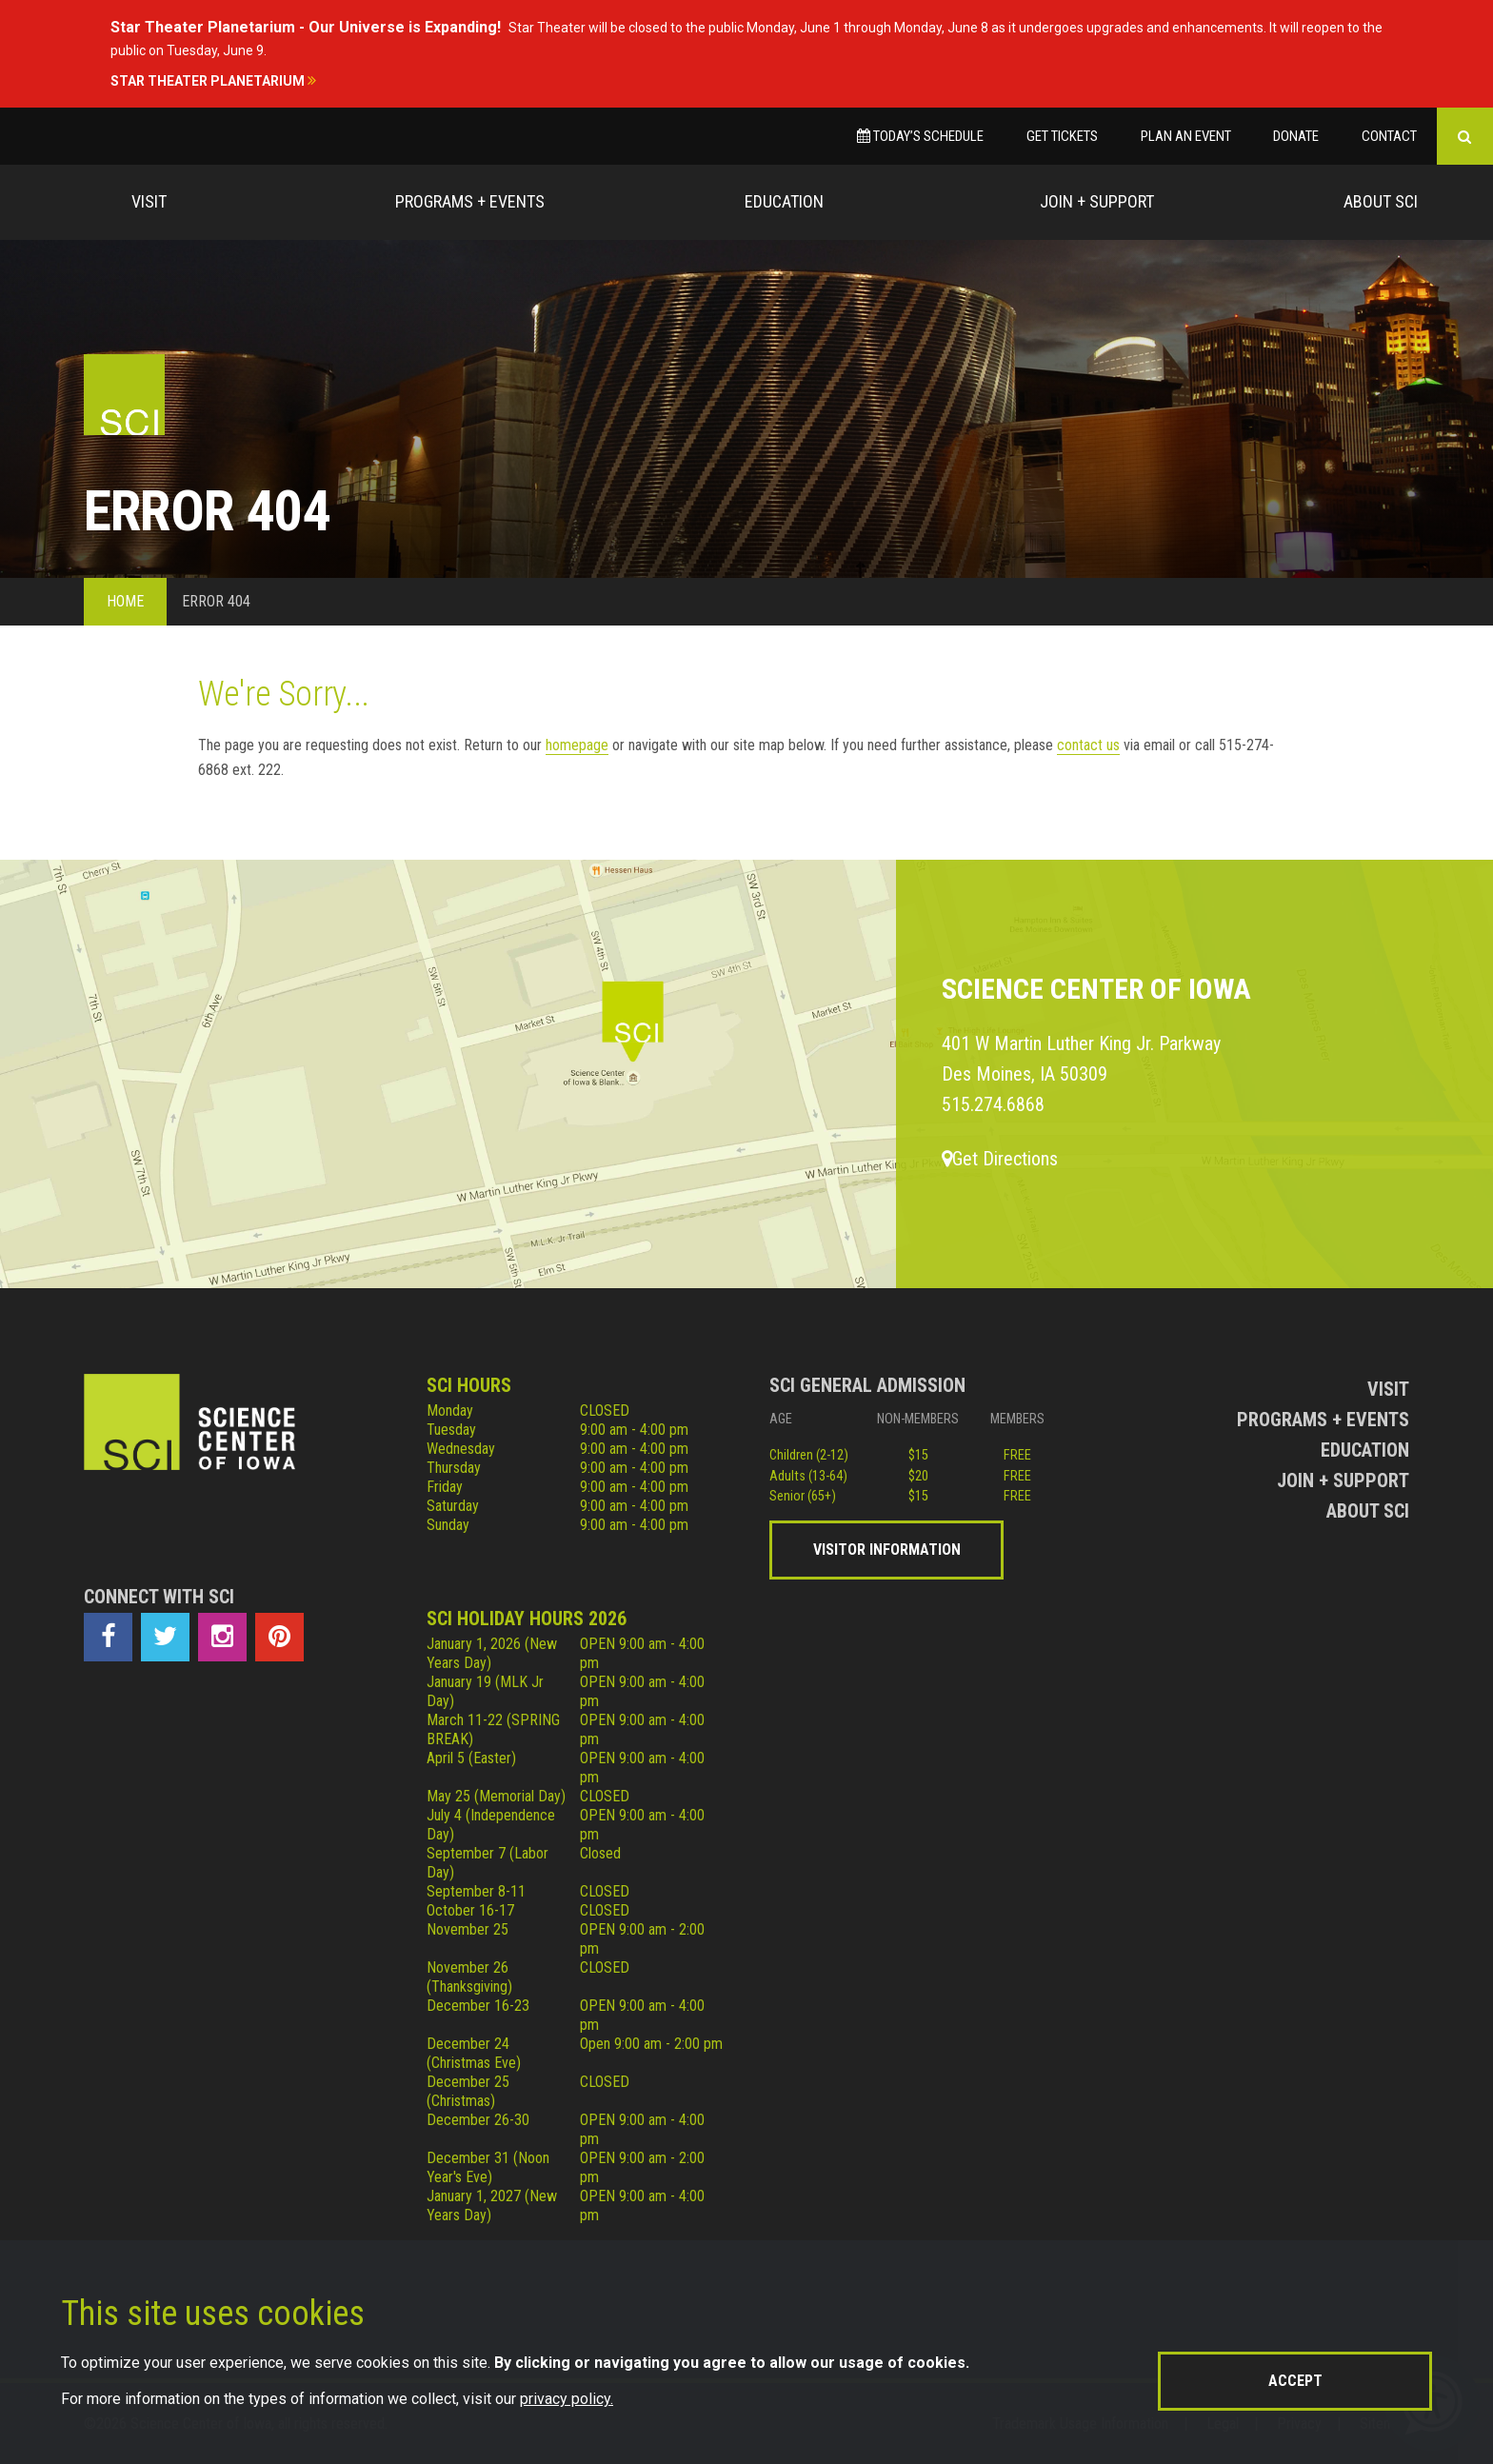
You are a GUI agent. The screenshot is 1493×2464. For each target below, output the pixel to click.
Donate (1296, 136)
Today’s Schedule (920, 136)
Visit (149, 201)
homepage (577, 745)
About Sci (1381, 201)
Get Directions (1000, 1158)
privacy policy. (566, 2399)
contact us (1088, 745)
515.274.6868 (993, 1104)
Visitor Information (887, 1549)
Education (784, 201)
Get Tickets (1062, 136)
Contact (1389, 136)
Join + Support (1097, 201)
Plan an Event (1186, 136)
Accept (1295, 2381)
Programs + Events (470, 201)
